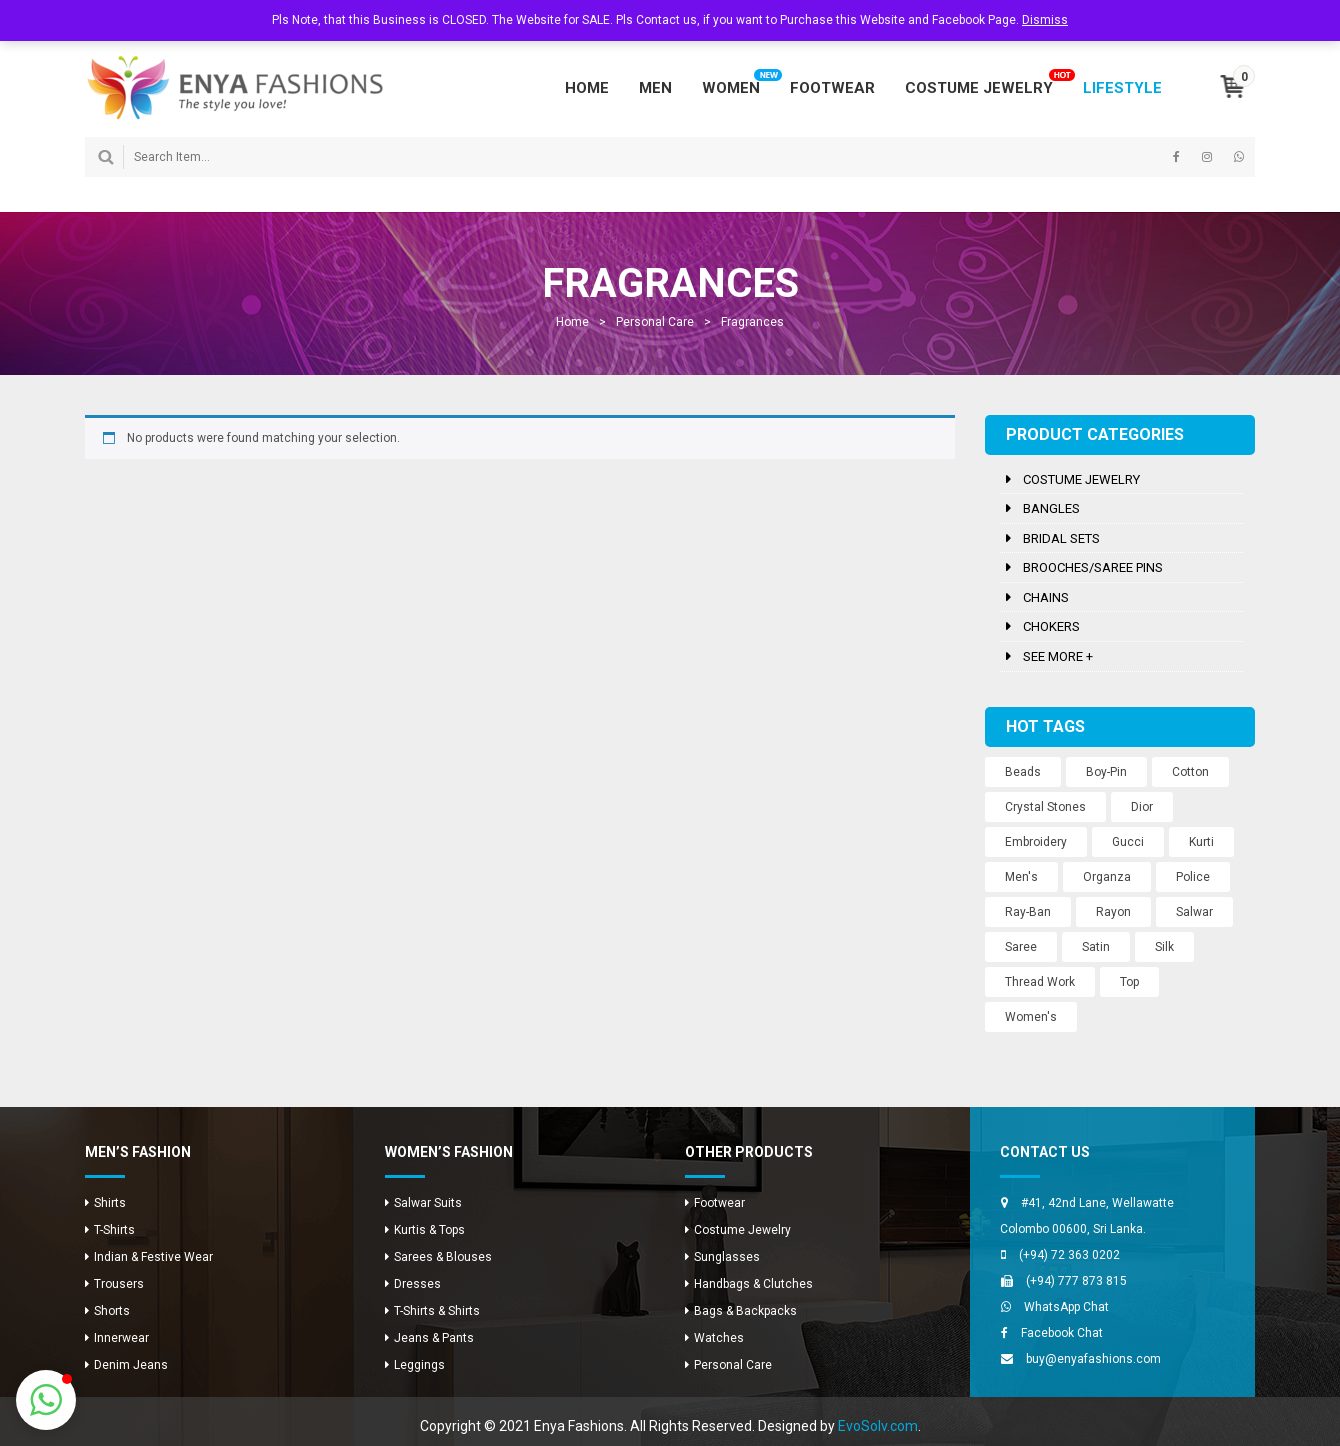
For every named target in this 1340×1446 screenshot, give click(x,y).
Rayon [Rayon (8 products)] (1113, 912)
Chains (1046, 597)
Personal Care (655, 322)
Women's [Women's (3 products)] (1031, 1017)
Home (572, 322)
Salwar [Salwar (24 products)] (1194, 912)
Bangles (1051, 508)
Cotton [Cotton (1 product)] (1190, 772)
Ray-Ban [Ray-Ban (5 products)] (1028, 912)
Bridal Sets (1061, 538)
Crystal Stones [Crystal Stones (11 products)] (1045, 807)
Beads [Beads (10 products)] (1023, 772)
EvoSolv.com (878, 1426)
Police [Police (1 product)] (1193, 877)
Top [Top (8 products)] (1129, 982)
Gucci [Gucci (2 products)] (1128, 842)
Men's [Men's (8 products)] (1021, 877)
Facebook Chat (1062, 1333)
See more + (1058, 656)
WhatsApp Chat (1066, 1307)
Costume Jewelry (1081, 479)
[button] (46, 1400)
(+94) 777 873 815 (1076, 1281)
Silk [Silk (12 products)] (1164, 947)
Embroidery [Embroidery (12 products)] (1036, 842)
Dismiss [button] (1045, 20)
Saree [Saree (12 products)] (1021, 947)
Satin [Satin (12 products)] (1096, 947)
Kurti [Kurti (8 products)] (1201, 842)
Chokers (1051, 626)
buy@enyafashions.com (1093, 1359)
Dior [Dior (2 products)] (1142, 807)
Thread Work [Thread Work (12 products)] (1040, 982)
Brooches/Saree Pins (1093, 567)
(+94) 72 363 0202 (1069, 1255)
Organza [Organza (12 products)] (1107, 877)
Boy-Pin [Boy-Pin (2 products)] (1106, 772)
